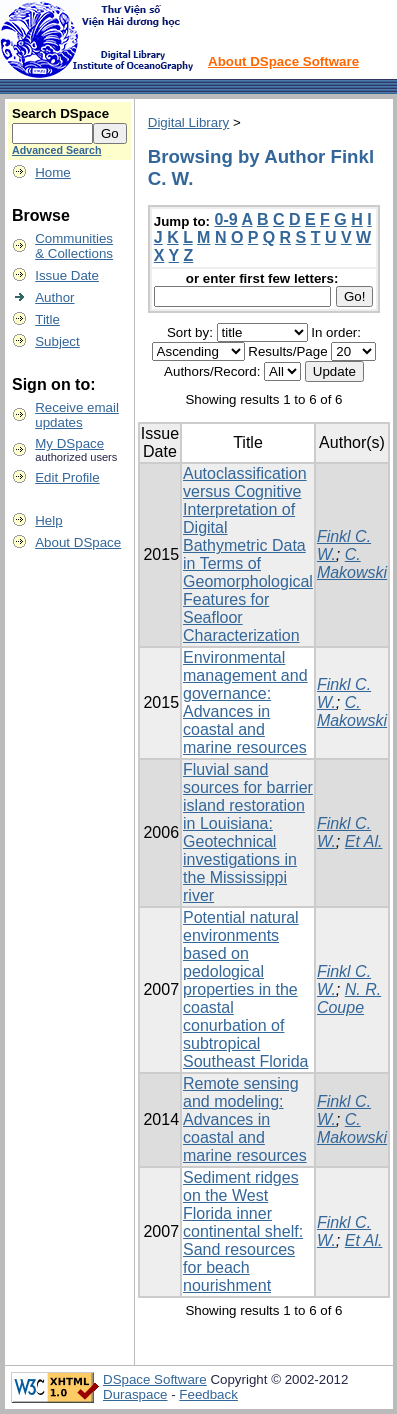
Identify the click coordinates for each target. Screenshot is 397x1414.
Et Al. (364, 841)
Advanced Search (56, 150)
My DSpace (69, 443)
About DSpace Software (283, 61)
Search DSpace (60, 113)
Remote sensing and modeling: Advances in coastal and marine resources (245, 1119)
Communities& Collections (74, 246)
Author (54, 297)
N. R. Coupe (349, 998)
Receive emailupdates (77, 415)
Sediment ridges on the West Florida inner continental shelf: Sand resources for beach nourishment (243, 1231)
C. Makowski (352, 563)
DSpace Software (155, 1379)
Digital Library (188, 122)
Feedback (208, 1394)
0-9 (226, 219)
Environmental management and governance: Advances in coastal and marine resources (245, 702)
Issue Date (67, 275)
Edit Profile (67, 477)
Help (48, 520)
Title (47, 319)
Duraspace (135, 1394)
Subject (57, 341)
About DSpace (78, 542)
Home (53, 172)
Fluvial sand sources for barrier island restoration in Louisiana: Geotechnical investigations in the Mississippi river (248, 832)
